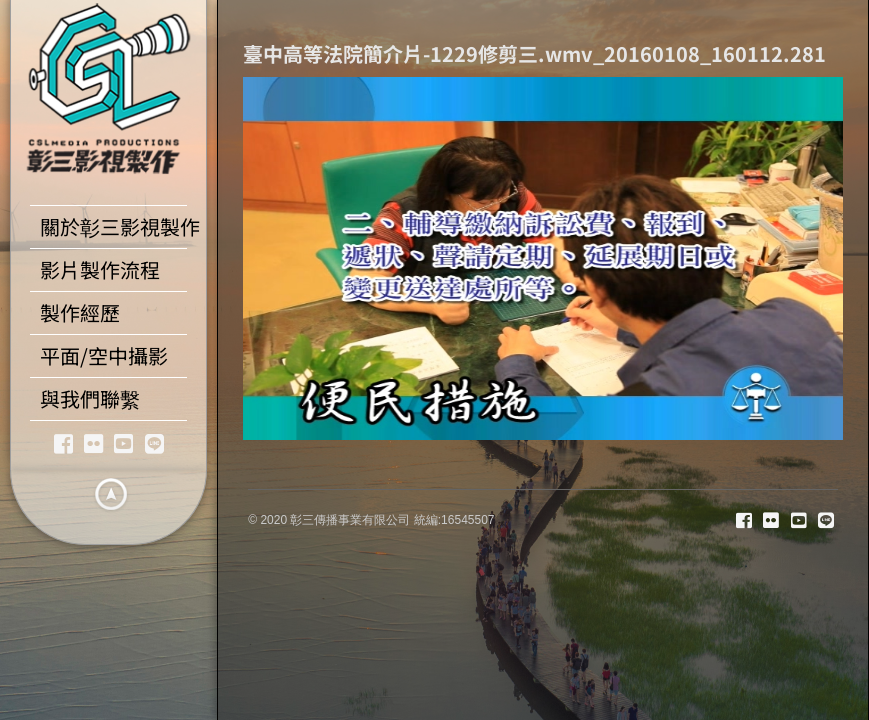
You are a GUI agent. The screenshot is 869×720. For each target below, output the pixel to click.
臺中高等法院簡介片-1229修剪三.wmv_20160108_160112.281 (534, 53)
